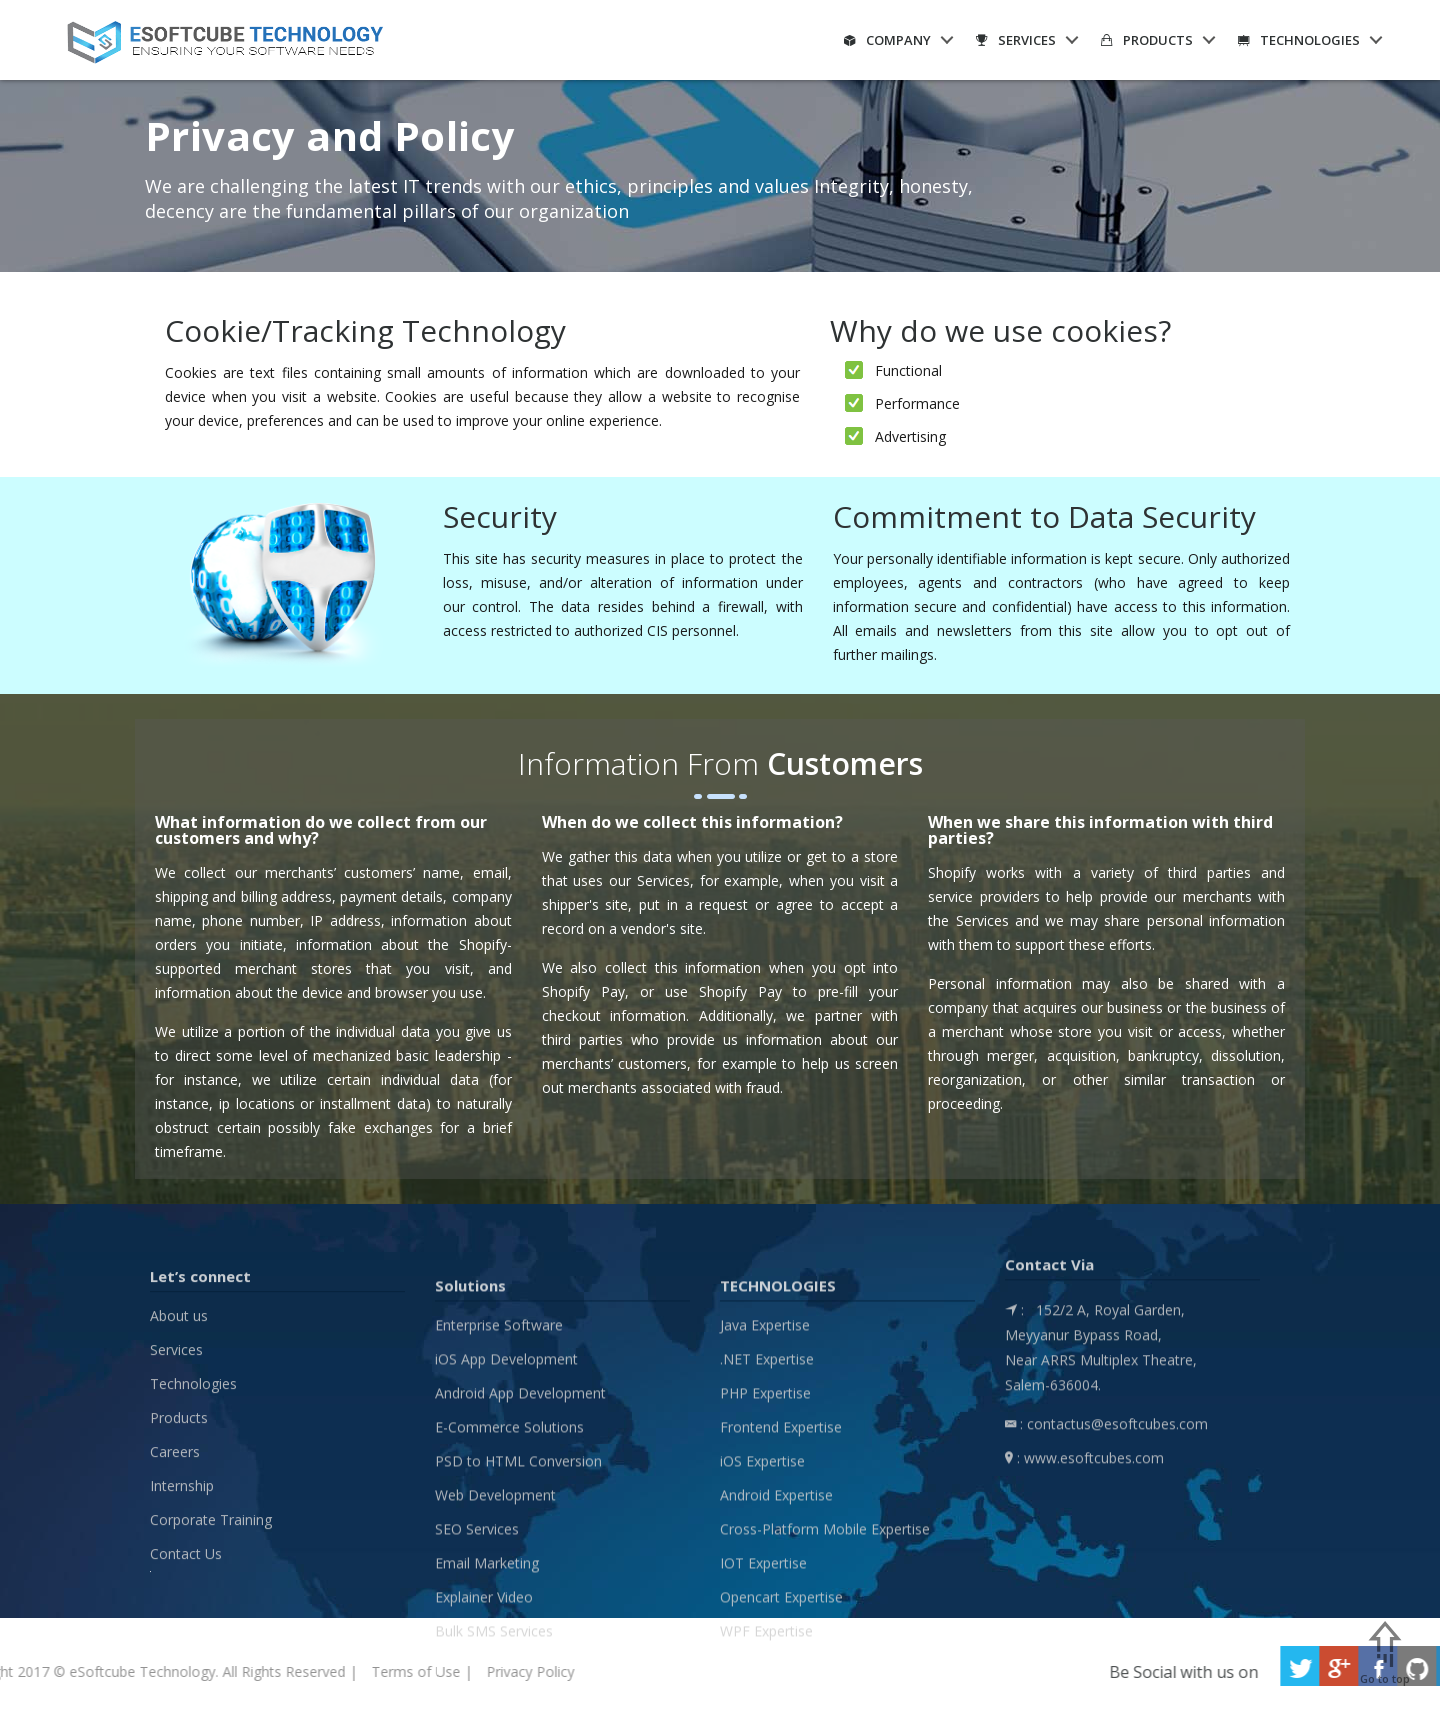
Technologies (1299, 40)
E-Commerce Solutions (509, 1611)
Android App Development (520, 1577)
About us (179, 1467)
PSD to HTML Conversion (518, 1645)
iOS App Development (506, 1543)
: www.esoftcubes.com (1084, 1567)
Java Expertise (765, 1509)
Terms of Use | (92, 1671)
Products (1147, 40)
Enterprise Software (499, 1509)
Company (887, 40)
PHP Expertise (765, 1577)
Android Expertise (776, 1679)
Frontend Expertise (781, 1611)
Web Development (495, 1679)
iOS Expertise (762, 1645)
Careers (175, 1603)
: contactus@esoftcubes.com (1106, 1533)
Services (1016, 40)
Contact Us (186, 1705)
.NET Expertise (767, 1543)
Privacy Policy (201, 1671)
